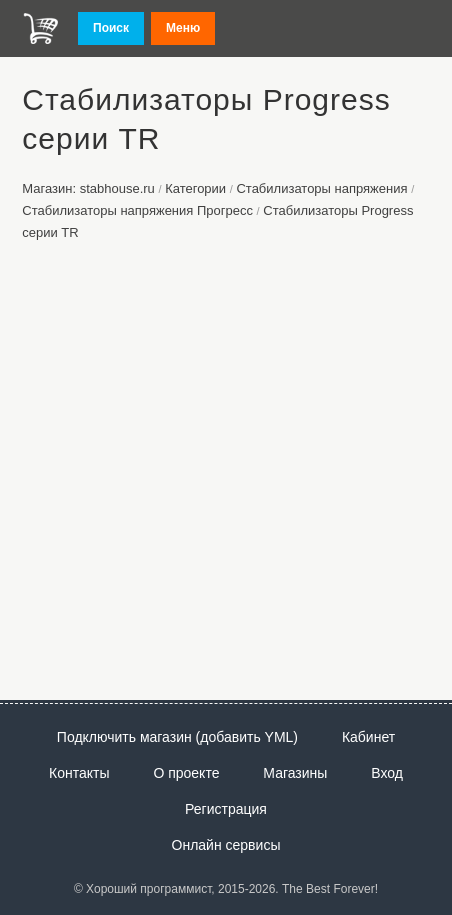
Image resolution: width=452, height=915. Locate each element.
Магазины (295, 773)
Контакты (79, 773)
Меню (183, 28)
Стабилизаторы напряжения (321, 188)
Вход (387, 773)
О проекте (186, 773)
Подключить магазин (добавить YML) (177, 737)
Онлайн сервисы (226, 845)
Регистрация (226, 809)
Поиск (111, 28)
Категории (195, 188)
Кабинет (368, 737)
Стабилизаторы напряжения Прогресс (137, 210)
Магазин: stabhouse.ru (88, 188)
